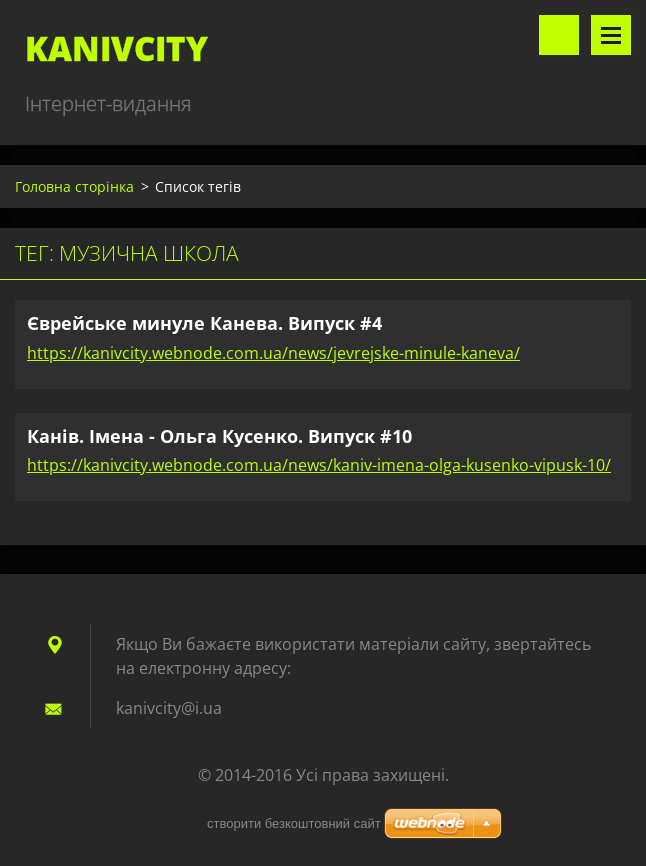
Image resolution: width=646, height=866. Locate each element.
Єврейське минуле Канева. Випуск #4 (204, 323)
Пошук (559, 35)
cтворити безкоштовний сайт (294, 823)
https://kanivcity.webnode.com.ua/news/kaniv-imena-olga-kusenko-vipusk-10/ (319, 465)
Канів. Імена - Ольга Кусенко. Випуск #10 (219, 436)
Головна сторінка (74, 186)
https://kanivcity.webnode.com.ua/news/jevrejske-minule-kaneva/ (273, 353)
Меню (611, 35)
